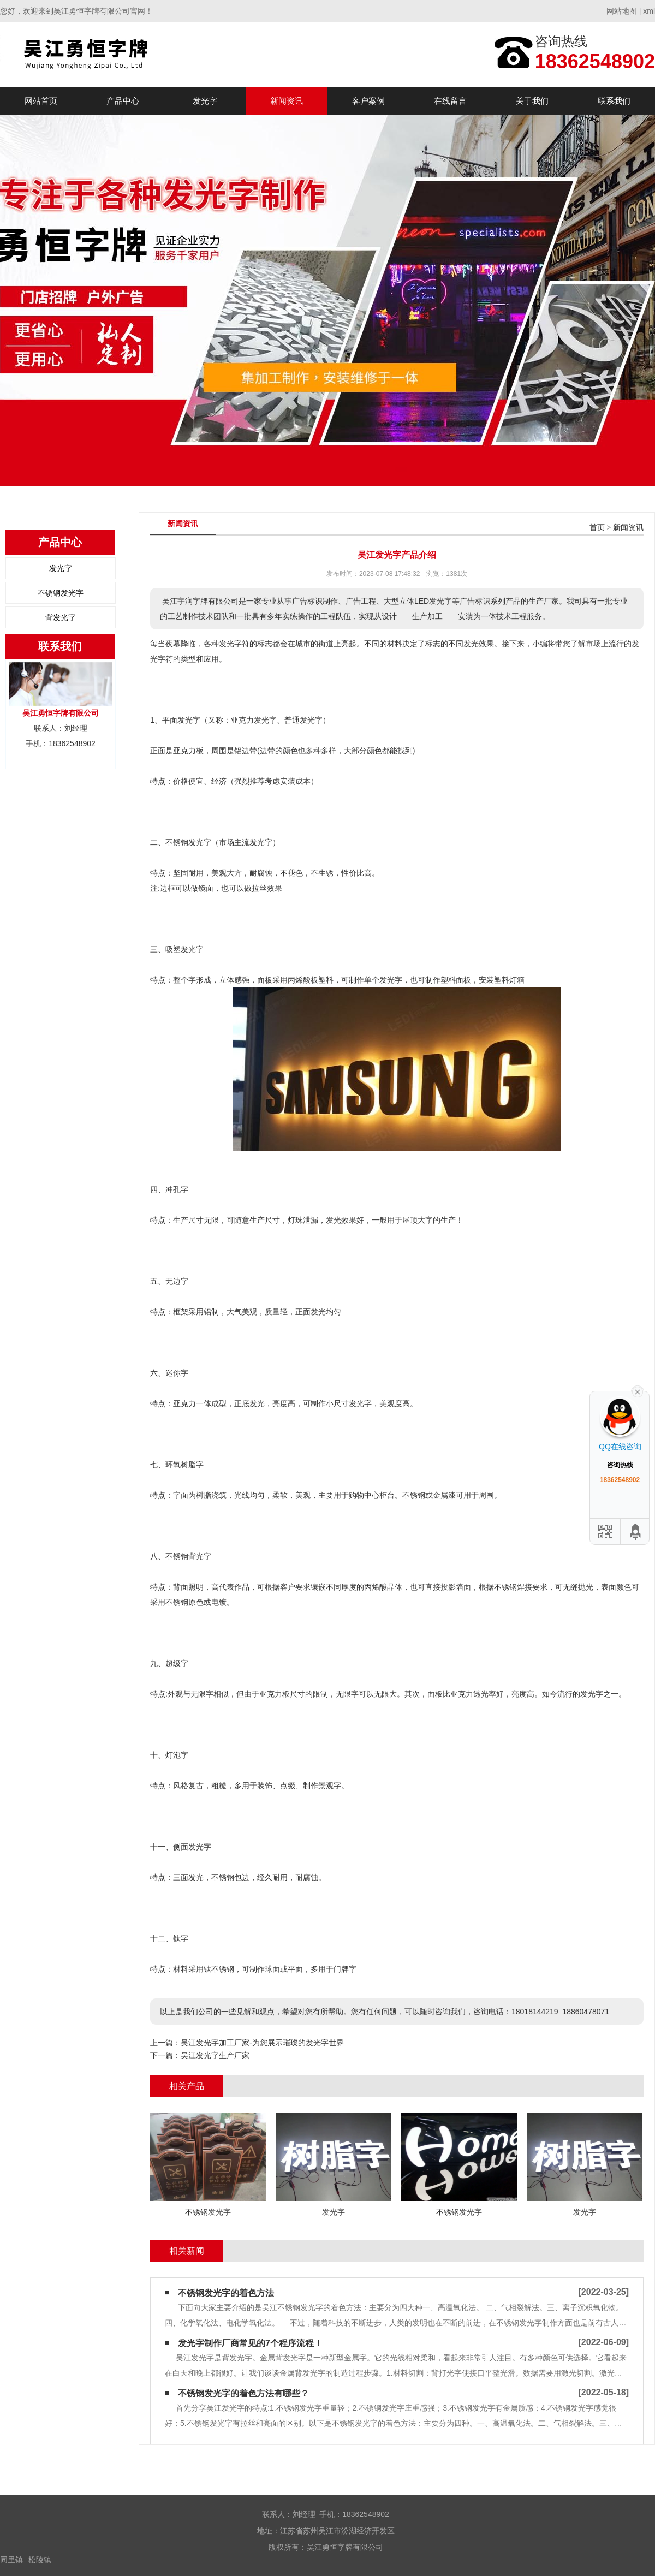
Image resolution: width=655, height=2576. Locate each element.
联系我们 (614, 100)
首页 (597, 527)
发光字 (205, 100)
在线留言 (450, 100)
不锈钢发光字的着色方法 (226, 2293)
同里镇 (11, 2559)
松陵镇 (39, 2559)
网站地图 (621, 11)
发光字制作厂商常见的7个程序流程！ (250, 2343)
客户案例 (368, 100)
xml (649, 11)
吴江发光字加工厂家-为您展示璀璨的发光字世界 (262, 2042)
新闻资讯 (286, 100)
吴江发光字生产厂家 (215, 2055)
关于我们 (532, 100)
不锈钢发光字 (61, 592)
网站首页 (41, 100)
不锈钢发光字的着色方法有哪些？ (243, 2393)
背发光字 (60, 617)
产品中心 (122, 100)
